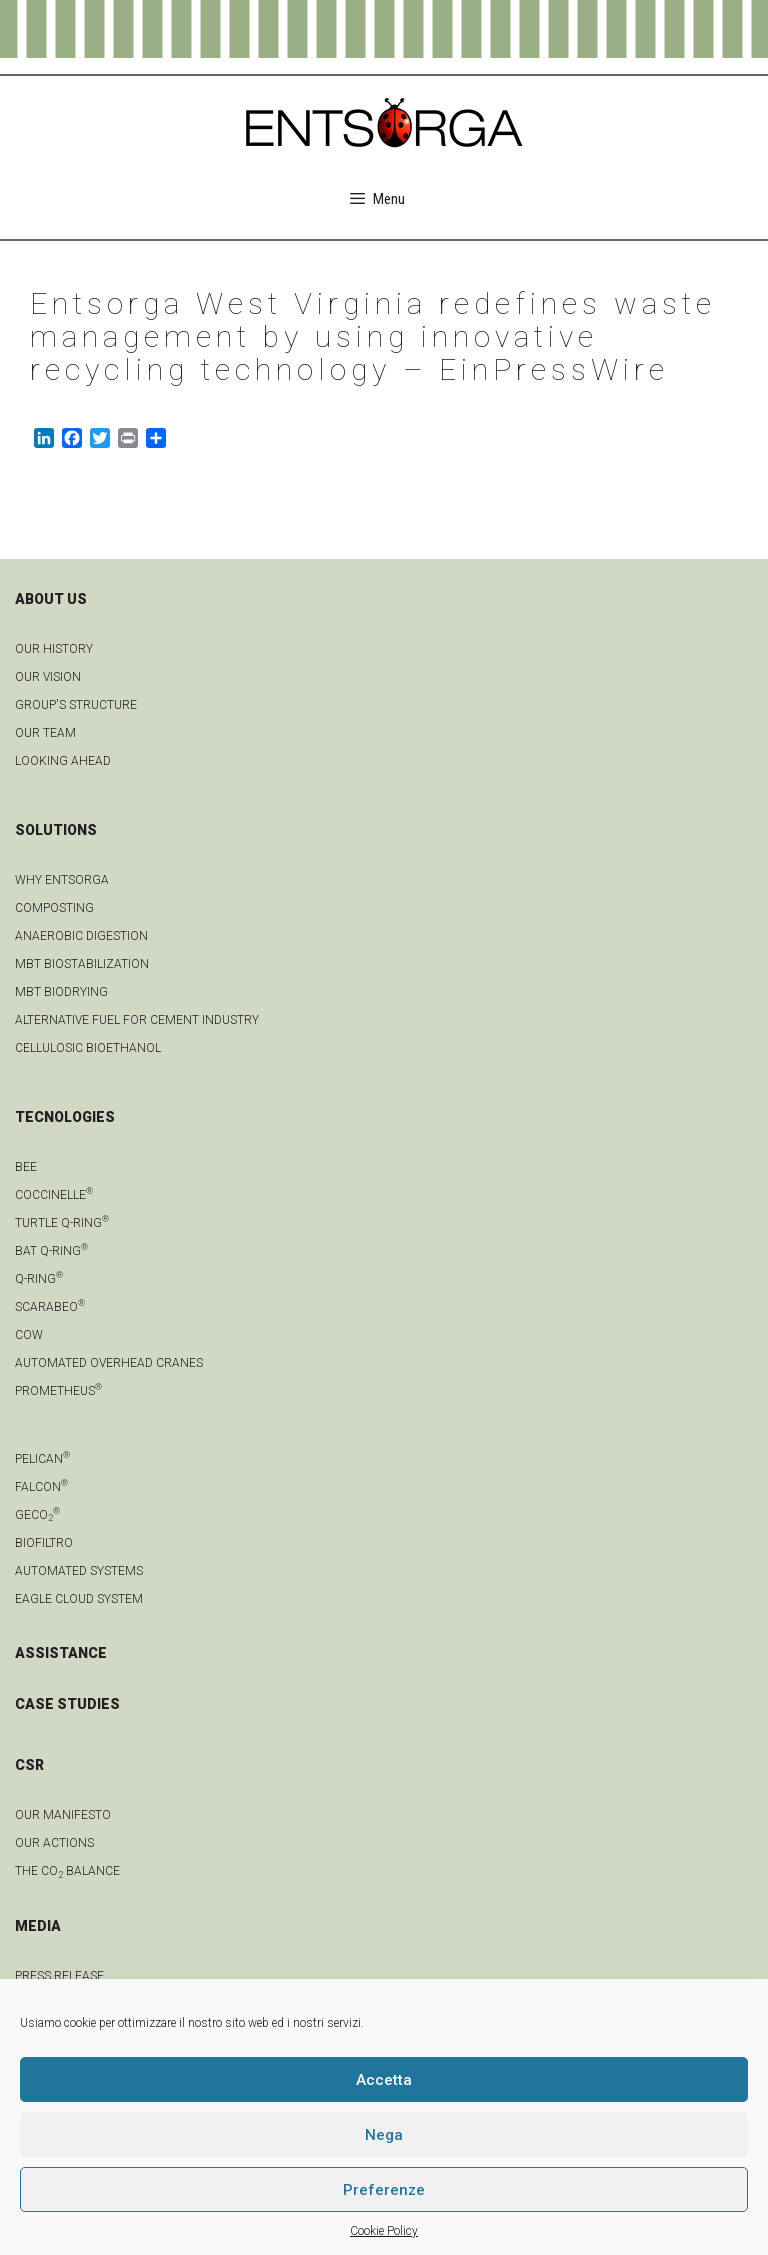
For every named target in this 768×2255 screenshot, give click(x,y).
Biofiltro (44, 1543)
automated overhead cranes (109, 1363)
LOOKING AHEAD (63, 761)
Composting (54, 908)
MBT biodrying (61, 992)
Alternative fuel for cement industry (137, 1020)
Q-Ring (39, 1279)
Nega (384, 2135)
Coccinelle (54, 1195)
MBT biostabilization (82, 964)
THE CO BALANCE (67, 1871)
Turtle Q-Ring (62, 1223)
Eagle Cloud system (79, 1599)
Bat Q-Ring (51, 1251)
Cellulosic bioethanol (88, 1048)
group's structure (76, 705)
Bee (26, 1167)
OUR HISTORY (54, 649)
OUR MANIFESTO (63, 1815)
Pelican (42, 1459)
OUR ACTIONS (54, 1843)
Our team (45, 733)
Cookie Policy (384, 2231)
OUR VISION (48, 677)
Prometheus (58, 1391)
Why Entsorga (62, 880)
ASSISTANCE (61, 1653)
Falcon (41, 1487)
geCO (37, 1515)
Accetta (384, 2080)
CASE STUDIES (67, 1704)
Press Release (59, 1976)
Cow (29, 1335)
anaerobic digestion (81, 936)
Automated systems (79, 1571)
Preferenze (384, 2190)
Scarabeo (50, 1307)
